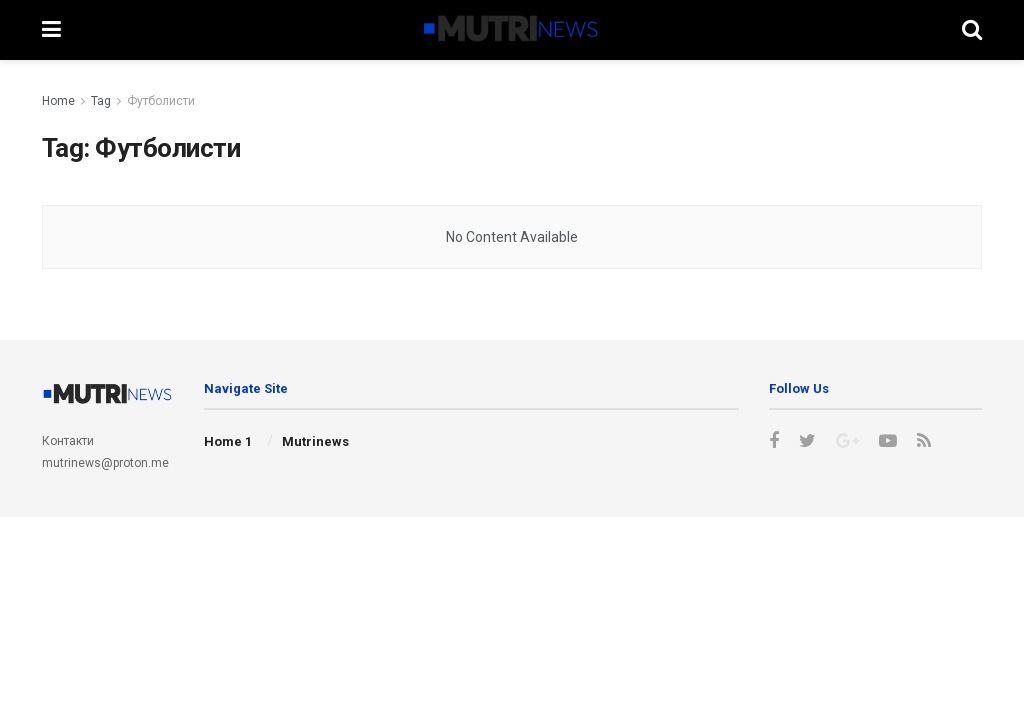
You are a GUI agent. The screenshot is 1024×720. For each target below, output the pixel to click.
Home (58, 101)
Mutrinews (315, 441)
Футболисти (161, 101)
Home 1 (228, 441)
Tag (101, 101)
